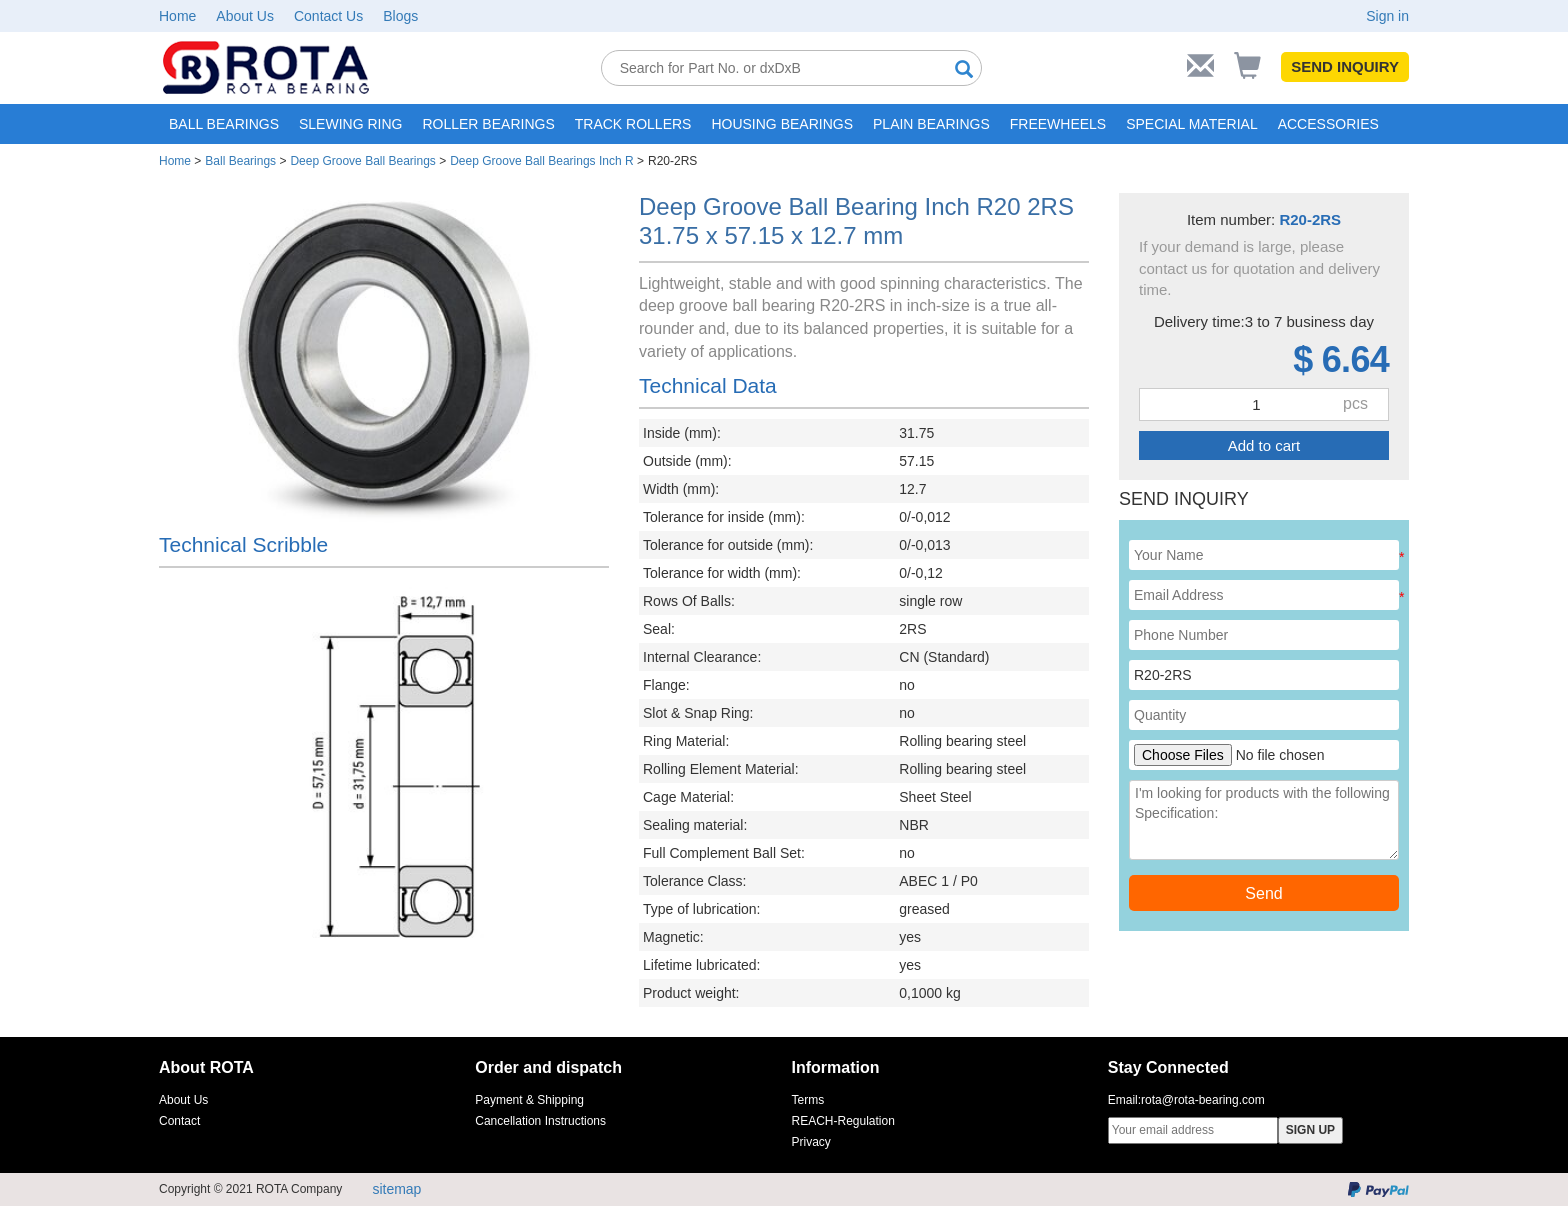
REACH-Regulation (843, 1121)
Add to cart (1264, 445)
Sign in (1387, 16)
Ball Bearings (240, 161)
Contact (179, 1121)
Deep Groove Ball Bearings (362, 161)
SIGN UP (1310, 1130)
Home (177, 16)
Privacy (811, 1142)
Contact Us (328, 16)
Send (1263, 893)
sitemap (396, 1189)
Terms (808, 1100)
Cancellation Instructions (540, 1121)
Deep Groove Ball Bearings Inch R (541, 161)
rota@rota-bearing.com (1203, 1100)
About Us (245, 16)
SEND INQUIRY (1345, 66)
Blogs (400, 16)
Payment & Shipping (529, 1100)
